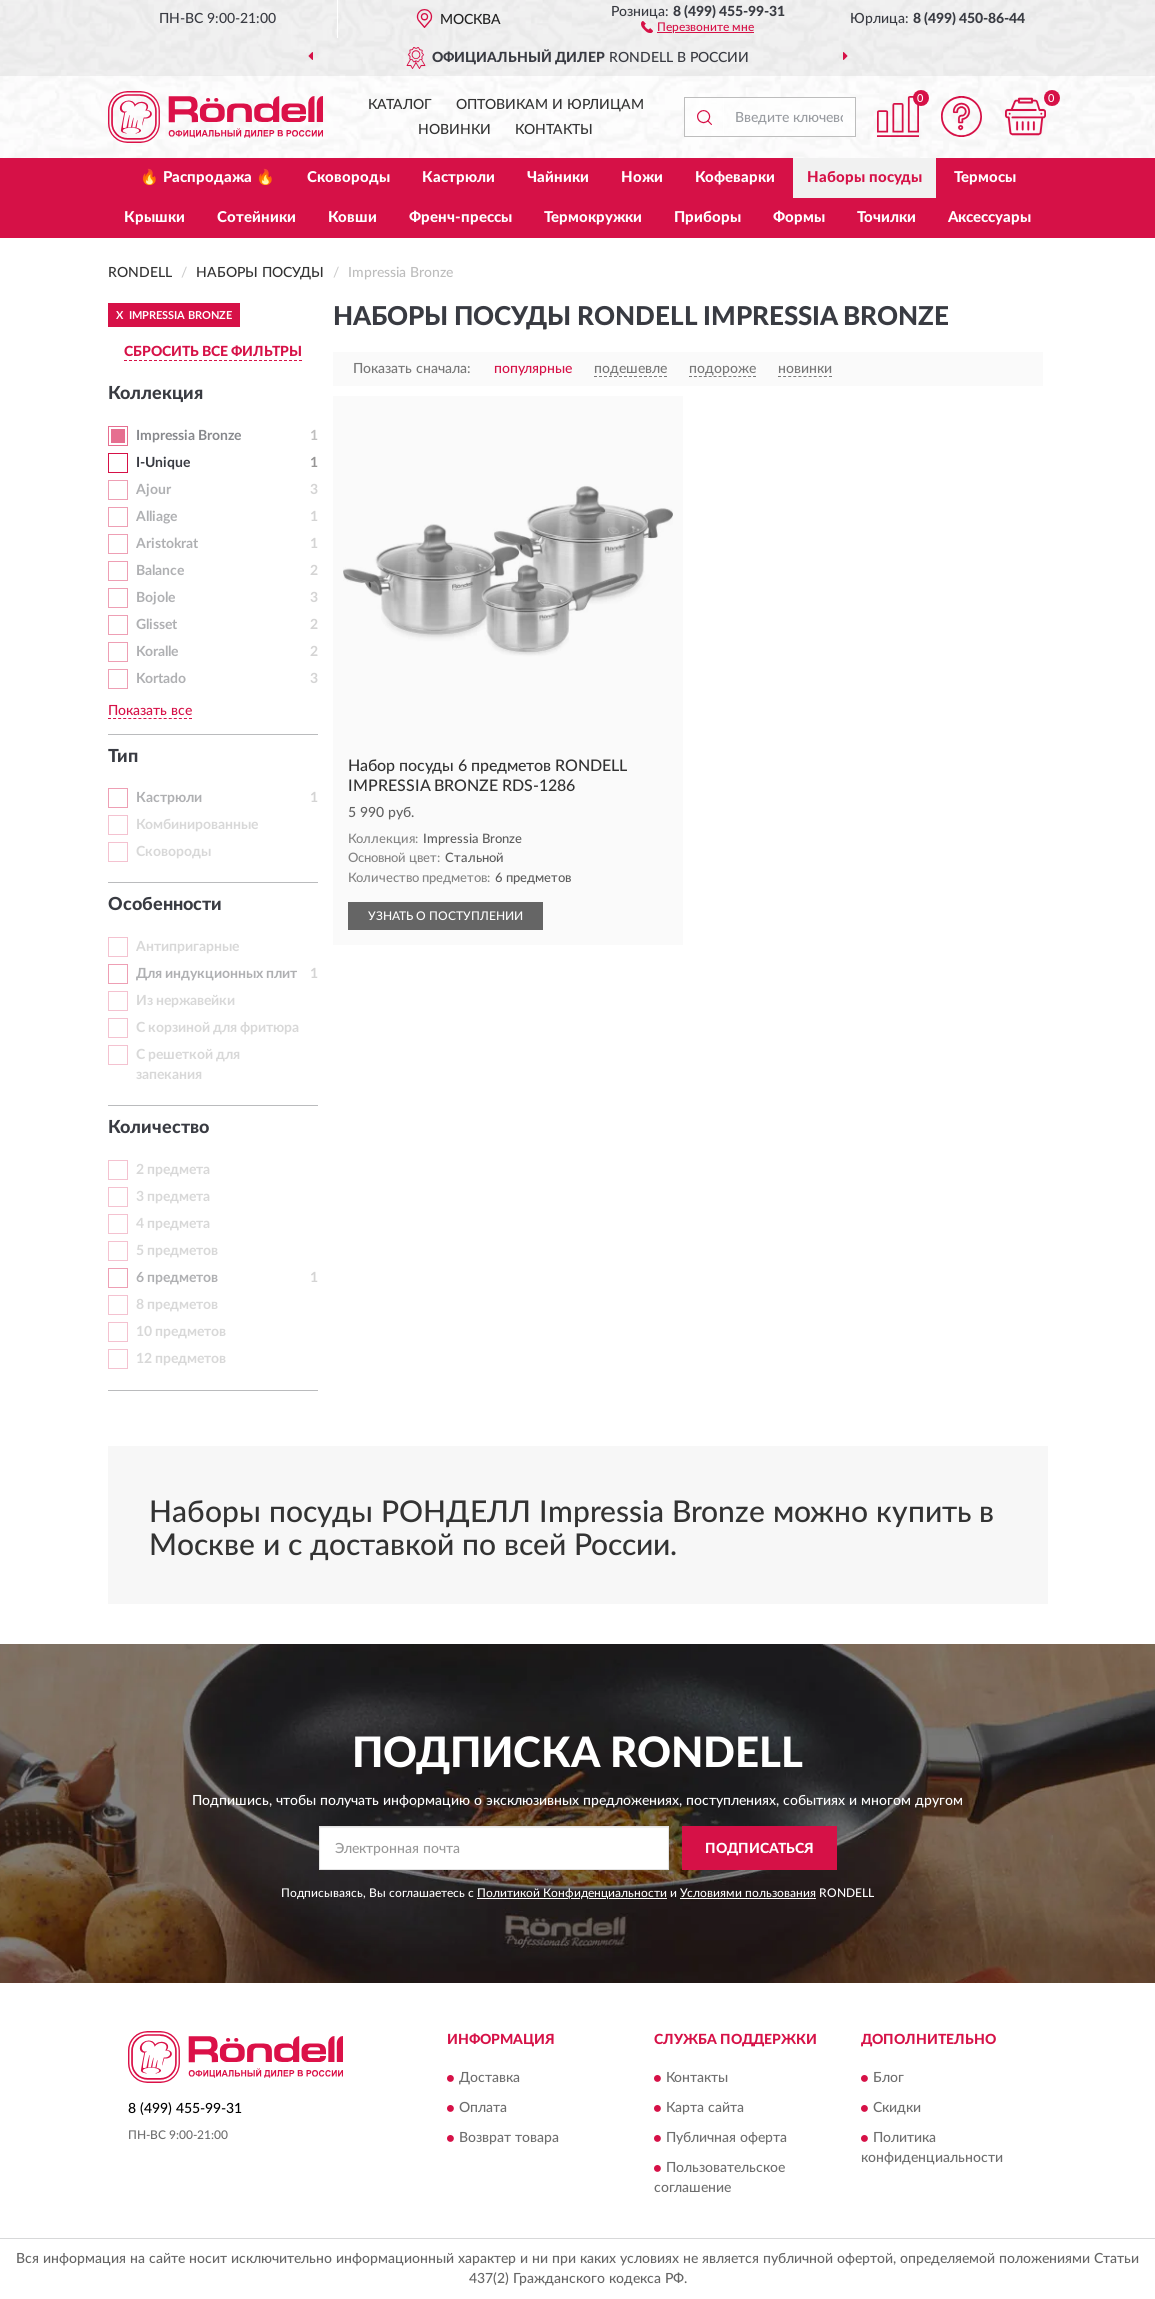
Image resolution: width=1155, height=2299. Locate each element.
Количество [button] (158, 1128)
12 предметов (181, 1359)
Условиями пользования (748, 1893)
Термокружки (593, 217)
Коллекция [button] (155, 394)
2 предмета (173, 1170)
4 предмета (173, 1224)
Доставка (489, 2078)
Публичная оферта (726, 2138)
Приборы (707, 217)
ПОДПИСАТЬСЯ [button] (759, 1849)
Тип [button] (123, 757)
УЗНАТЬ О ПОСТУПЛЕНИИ (445, 916)
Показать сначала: (412, 369)
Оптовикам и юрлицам (550, 105)
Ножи (642, 177)
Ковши (352, 217)
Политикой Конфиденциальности (572, 1893)
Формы (799, 217)
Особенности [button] (165, 905)
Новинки (454, 130)
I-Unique (163, 463)
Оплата (483, 2108)
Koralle (157, 652)
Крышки (154, 217)
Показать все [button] (150, 711)
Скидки (897, 2108)
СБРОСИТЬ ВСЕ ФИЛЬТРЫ (213, 352)
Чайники (558, 177)
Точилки (886, 217)
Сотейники (256, 217)
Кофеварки (735, 177)
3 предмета (173, 1197)
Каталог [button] (400, 105)
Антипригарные (187, 947)
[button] (697, 26)
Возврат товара (509, 2138)
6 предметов (177, 1278)
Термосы (985, 177)
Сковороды (348, 177)
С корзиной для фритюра (217, 1028)
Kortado (161, 679)
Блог (888, 2078)
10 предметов (181, 1332)
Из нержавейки (185, 1001)
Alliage (156, 517)
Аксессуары (989, 217)
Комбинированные (197, 825)
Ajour (153, 490)
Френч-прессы (460, 217)
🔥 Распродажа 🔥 (207, 177)
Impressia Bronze (188, 436)
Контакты (554, 130)
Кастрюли (458, 177)
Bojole (155, 598)
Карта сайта (705, 2108)
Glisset (156, 625)
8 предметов (177, 1305)
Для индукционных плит (216, 974)
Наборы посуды (864, 177)
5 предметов (177, 1251)
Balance (160, 571)
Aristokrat (167, 544)
